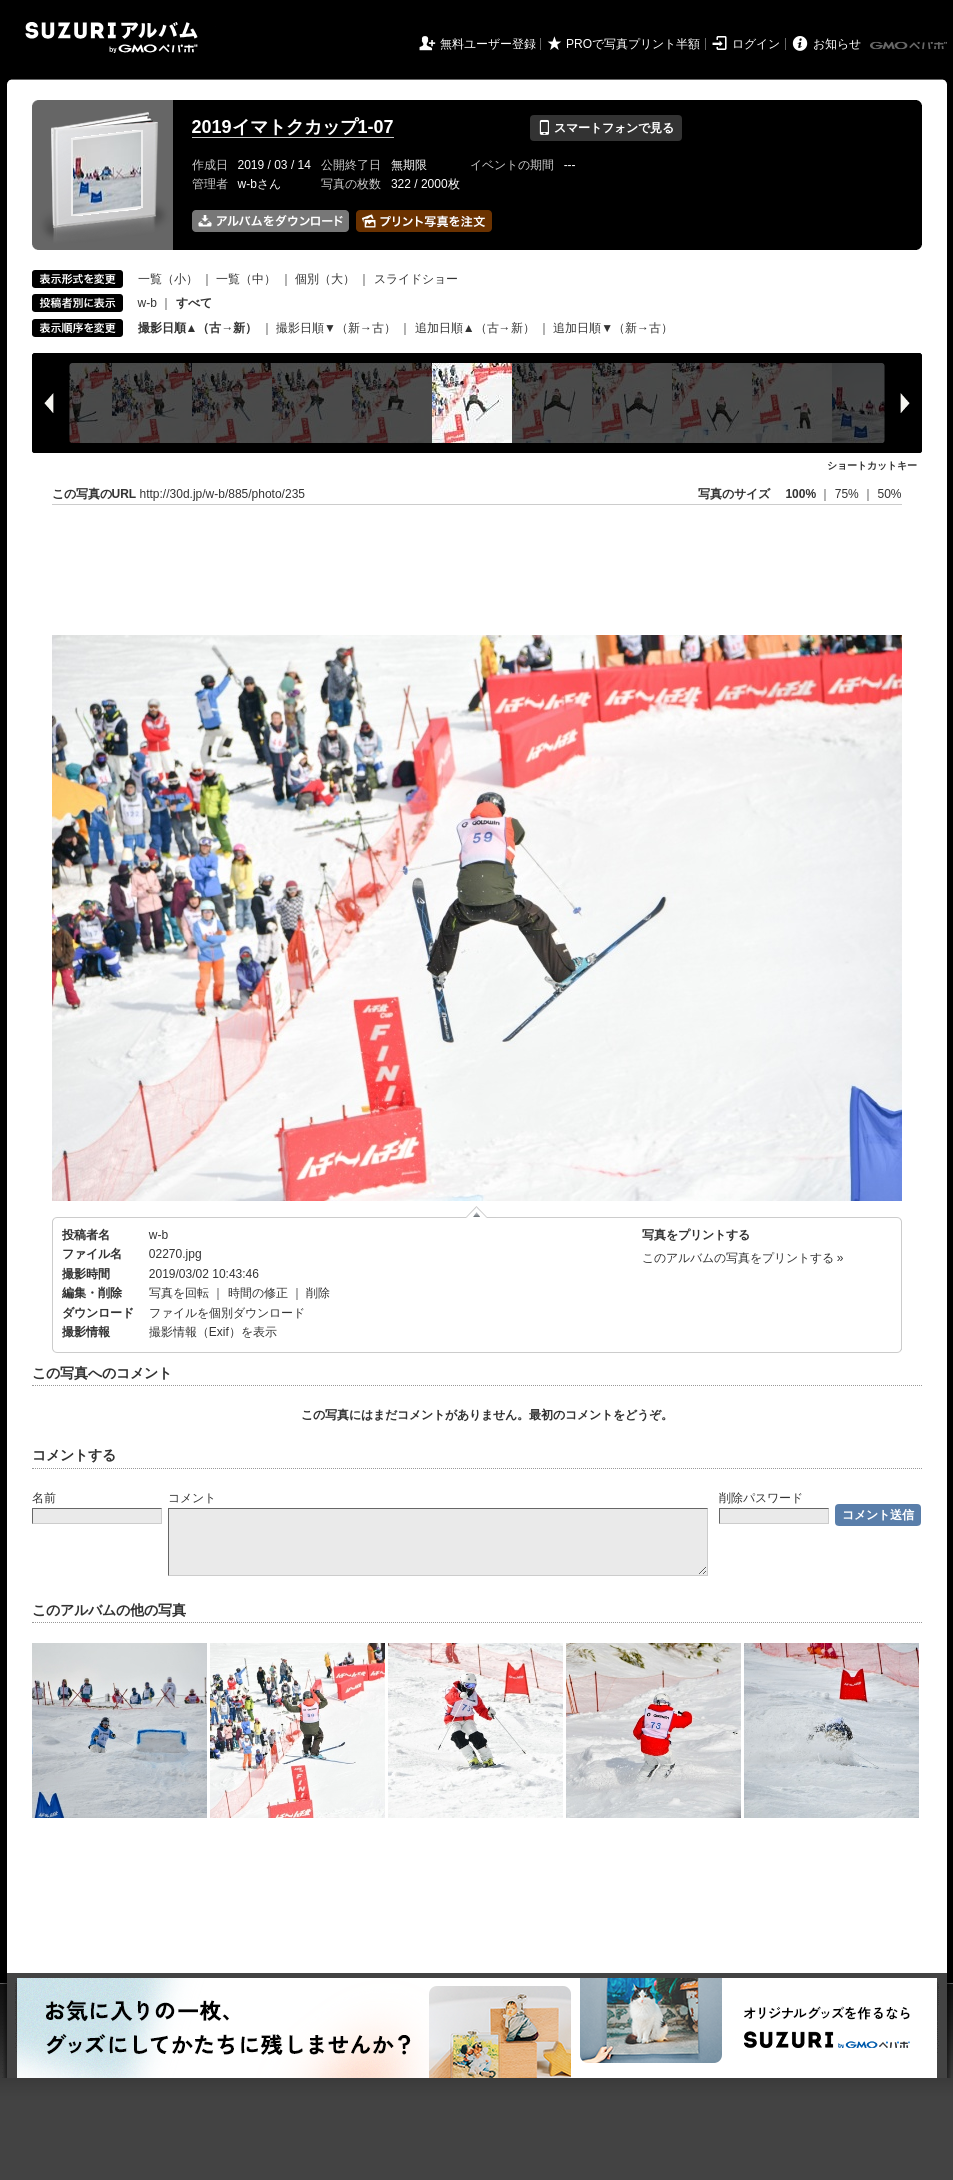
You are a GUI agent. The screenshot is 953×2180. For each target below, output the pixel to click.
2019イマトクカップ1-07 (293, 127)
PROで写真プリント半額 (633, 44)
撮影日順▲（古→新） (198, 328)
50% (889, 494)
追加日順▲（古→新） (475, 328)
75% (848, 494)
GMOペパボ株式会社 (910, 46)
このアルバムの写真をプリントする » (743, 1258)
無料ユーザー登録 (488, 44)
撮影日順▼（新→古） (336, 328)
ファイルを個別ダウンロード (227, 1313)
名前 (44, 1498)
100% (800, 494)
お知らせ (837, 44)
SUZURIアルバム (111, 37)
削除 (318, 1293)
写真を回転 (179, 1293)
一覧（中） (246, 279)
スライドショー (416, 279)
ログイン (756, 44)
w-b (147, 303)
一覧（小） (168, 279)
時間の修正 (258, 1293)
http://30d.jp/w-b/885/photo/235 (222, 494)
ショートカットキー (872, 465)
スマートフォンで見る (605, 128)
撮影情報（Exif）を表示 (213, 1332)
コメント (192, 1498)
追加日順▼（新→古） (613, 328)
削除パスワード (761, 1498)
